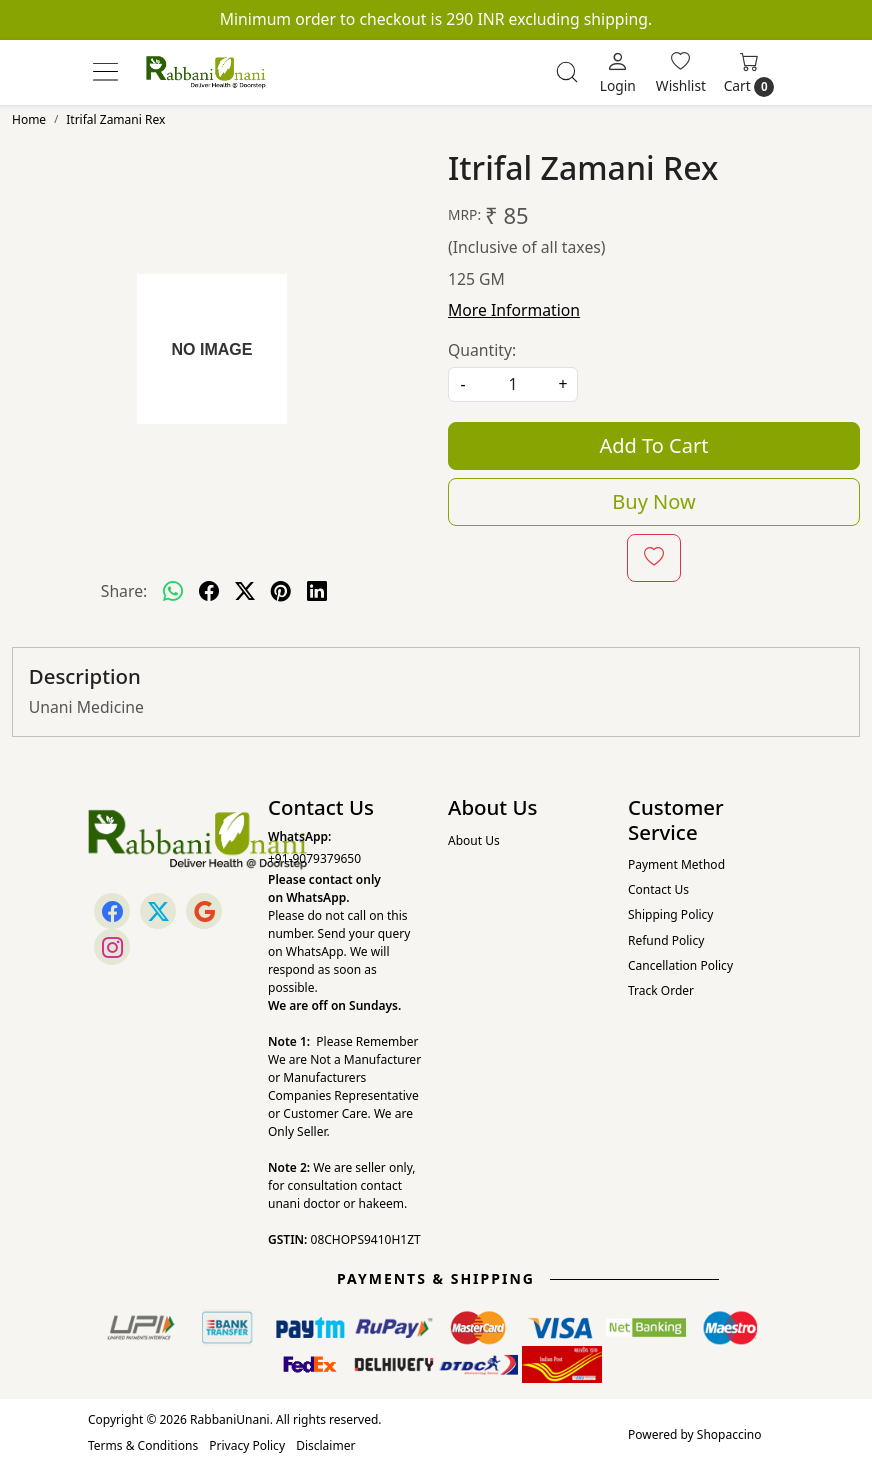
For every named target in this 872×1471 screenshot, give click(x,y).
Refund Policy (666, 940)
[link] (567, 72)
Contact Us (658, 889)
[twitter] (245, 592)
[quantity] (513, 384)
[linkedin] (317, 592)
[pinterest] (281, 592)
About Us (474, 840)
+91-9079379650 (314, 858)
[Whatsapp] (173, 592)
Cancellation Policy (680, 965)
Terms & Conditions (143, 1445)
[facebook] (209, 592)
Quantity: (482, 350)
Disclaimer (325, 1445)
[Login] (618, 72)
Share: (124, 591)
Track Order (661, 990)
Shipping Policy (670, 914)
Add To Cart (654, 445)
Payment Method (676, 864)
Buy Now (653, 501)
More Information (514, 310)
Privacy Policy (247, 1445)
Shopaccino (729, 1434)
